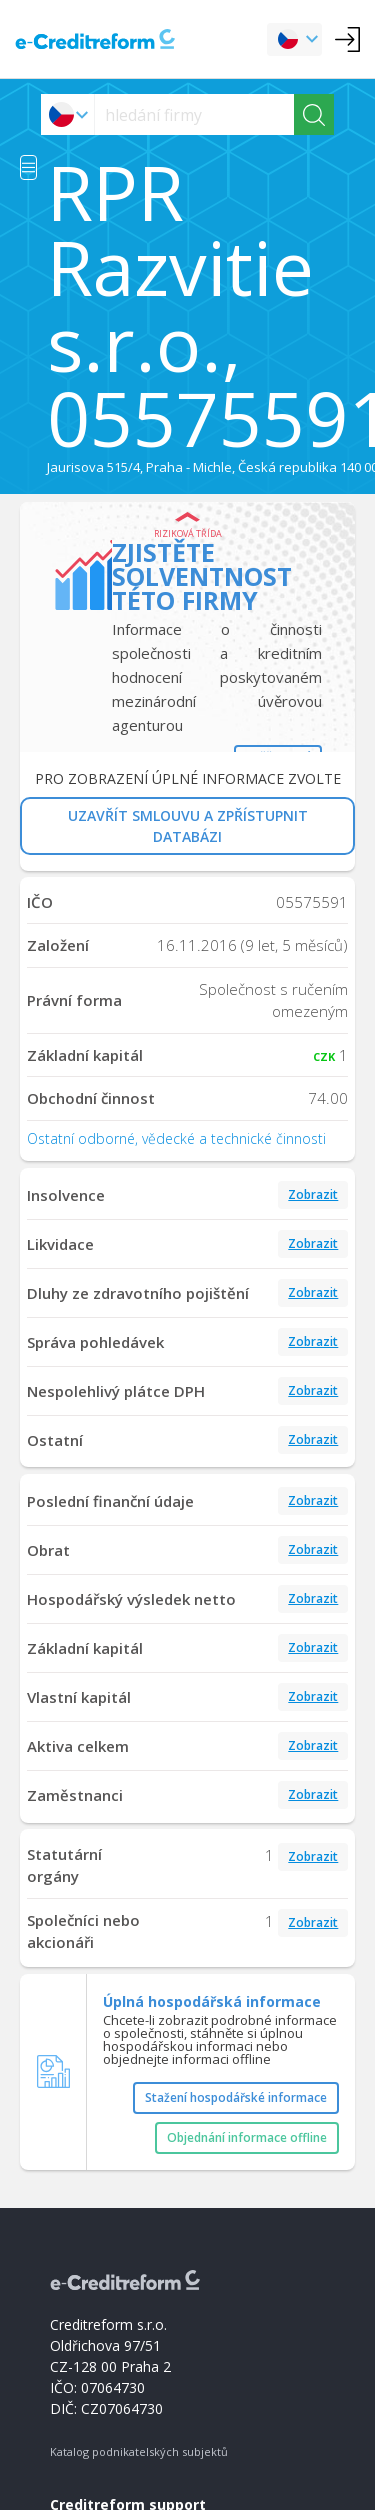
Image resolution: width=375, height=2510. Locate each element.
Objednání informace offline (247, 2137)
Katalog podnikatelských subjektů (139, 2451)
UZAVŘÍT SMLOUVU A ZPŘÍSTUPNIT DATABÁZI (188, 826)
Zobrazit (313, 1194)
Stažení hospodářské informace (236, 2097)
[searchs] (194, 114)
